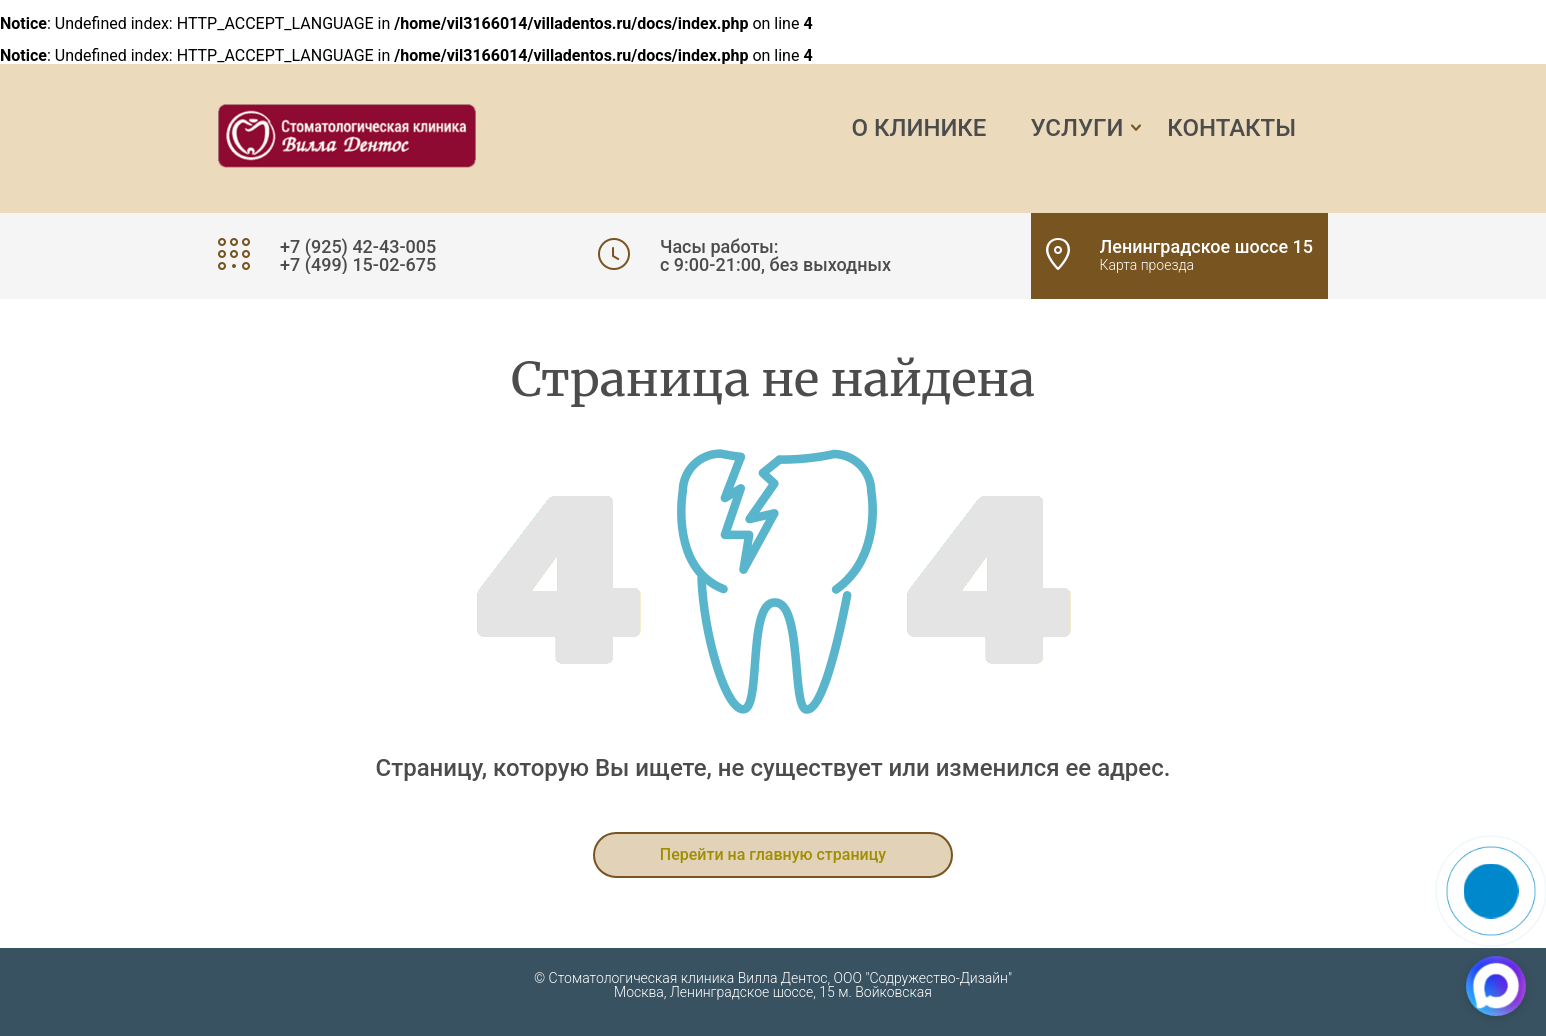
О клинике (919, 128)
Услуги (1076, 128)
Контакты (1231, 128)
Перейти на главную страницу (773, 854)
